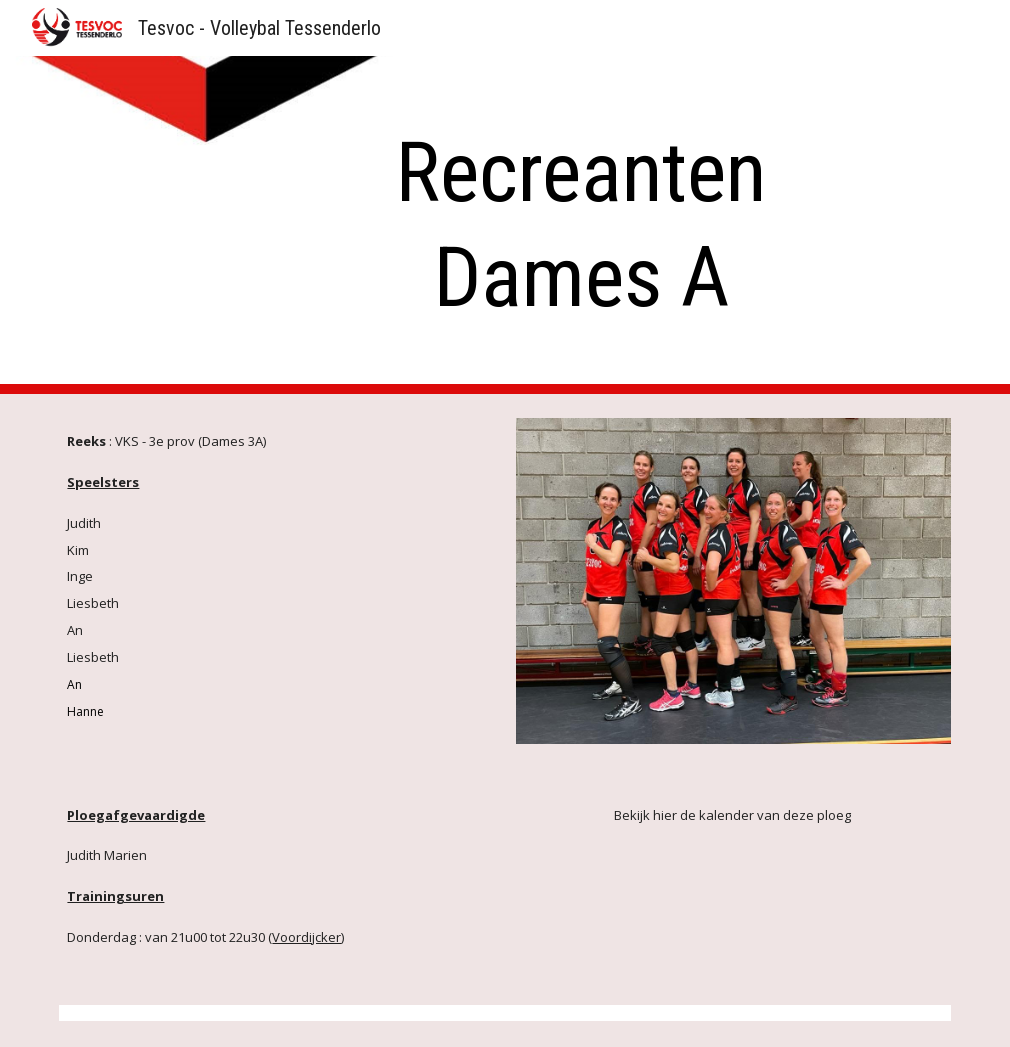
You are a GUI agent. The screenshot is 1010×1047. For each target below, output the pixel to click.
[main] (581, 225)
